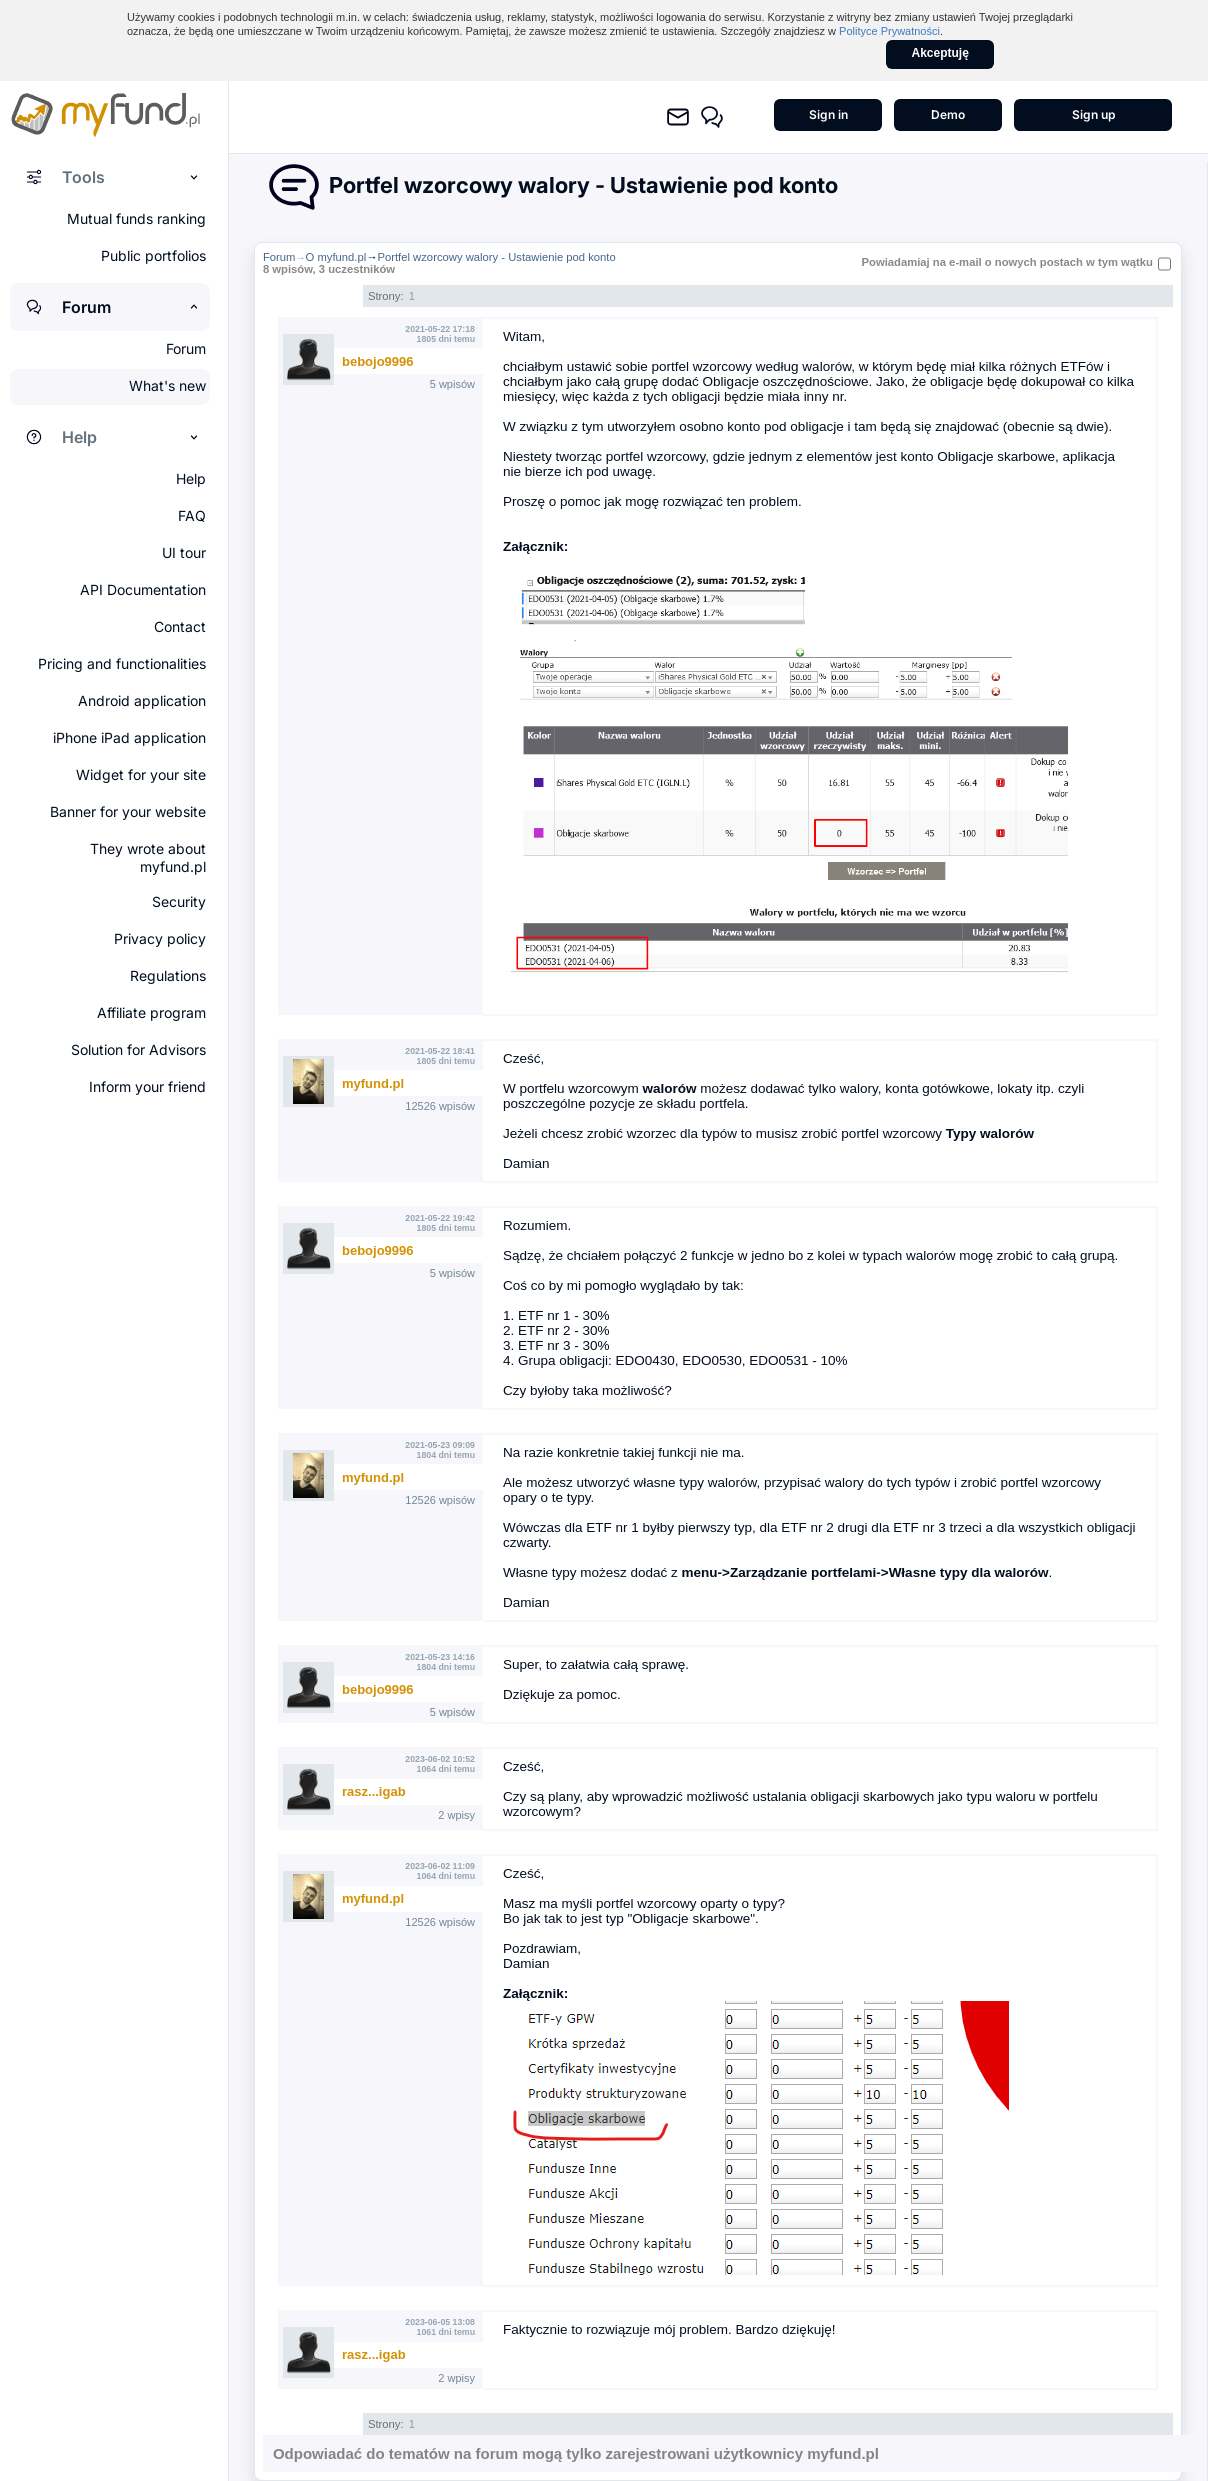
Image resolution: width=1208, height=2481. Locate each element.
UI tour (184, 552)
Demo (948, 114)
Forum (279, 257)
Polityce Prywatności (889, 31)
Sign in (828, 114)
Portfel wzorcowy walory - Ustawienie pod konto (496, 257)
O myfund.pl (336, 257)
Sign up (1093, 114)
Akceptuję (940, 53)
